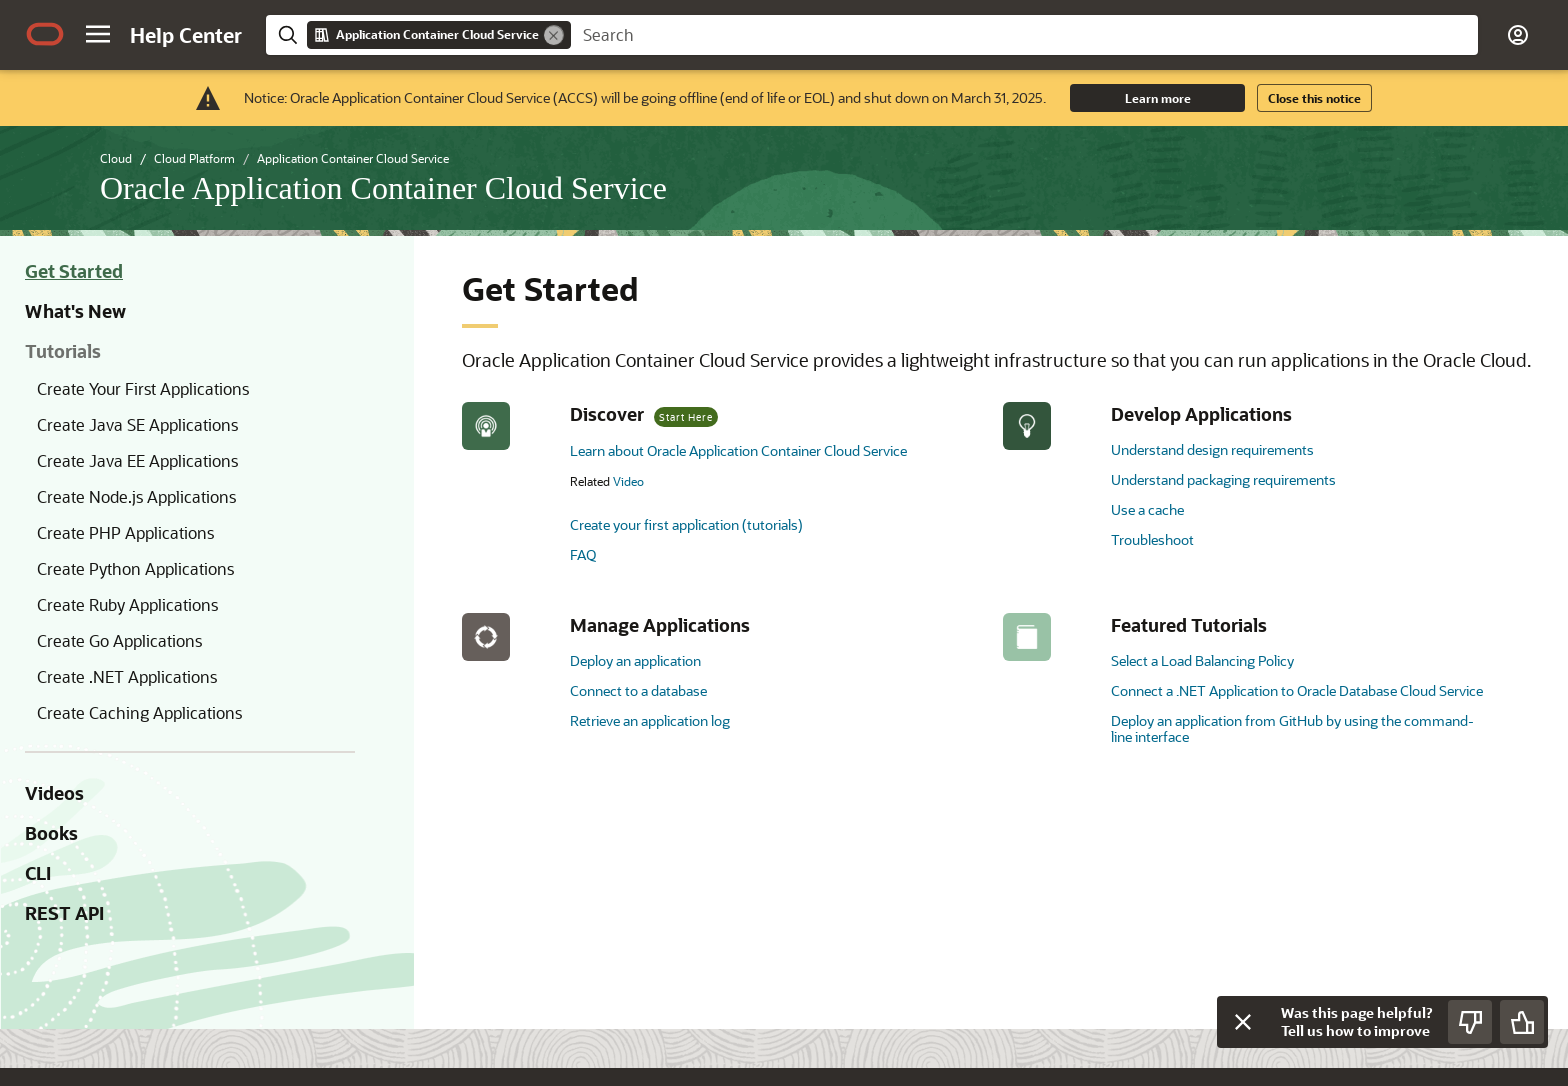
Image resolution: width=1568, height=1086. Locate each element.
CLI (38, 873)
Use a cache (1147, 509)
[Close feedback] (1243, 1022)
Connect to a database (638, 690)
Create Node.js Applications (136, 496)
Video (628, 481)
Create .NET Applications (127, 676)
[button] (98, 34)
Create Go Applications (119, 640)
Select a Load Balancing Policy (1202, 660)
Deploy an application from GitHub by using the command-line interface (1292, 728)
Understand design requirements (1212, 449)
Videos (54, 793)
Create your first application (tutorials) (686, 524)
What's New (75, 311)
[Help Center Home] (186, 35)
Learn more (1158, 98)
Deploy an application (635, 660)
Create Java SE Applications (137, 424)
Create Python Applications (135, 568)
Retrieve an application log (650, 720)
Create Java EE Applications (137, 460)
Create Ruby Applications (127, 604)
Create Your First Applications (143, 388)
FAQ (583, 554)
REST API (64, 913)
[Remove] (554, 35)
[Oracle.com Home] (45, 34)
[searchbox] (1024, 35)
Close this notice (1314, 98)
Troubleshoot (1152, 539)
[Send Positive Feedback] (1522, 1022)
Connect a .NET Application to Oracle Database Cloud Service (1297, 690)
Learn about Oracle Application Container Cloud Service (738, 450)
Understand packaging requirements (1223, 479)
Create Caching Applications (139, 712)
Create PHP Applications (125, 532)
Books (51, 833)
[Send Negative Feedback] (1470, 1022)
